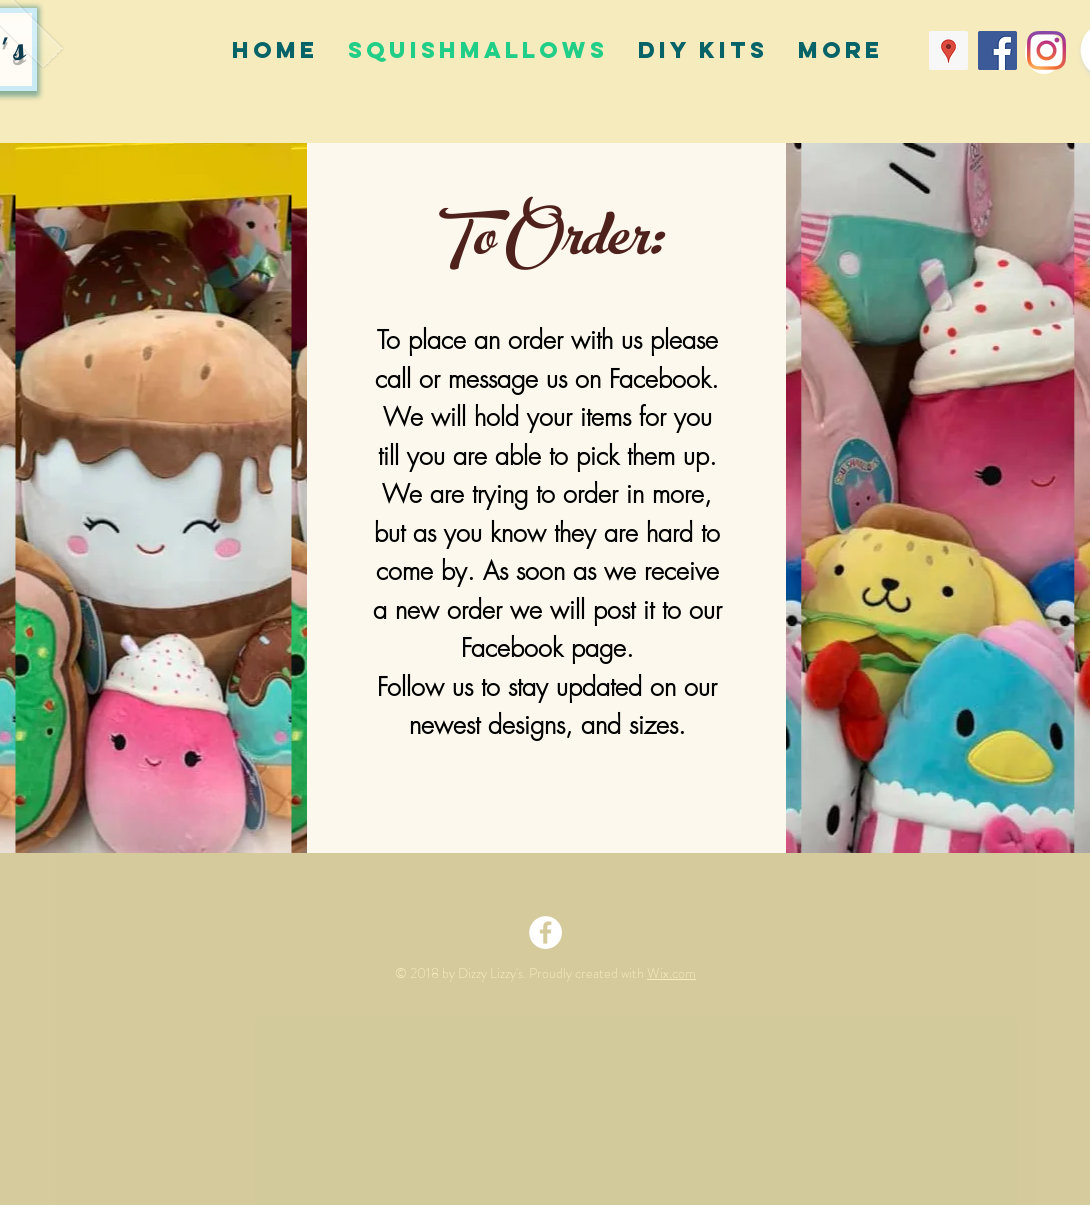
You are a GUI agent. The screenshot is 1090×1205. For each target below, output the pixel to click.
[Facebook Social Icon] (997, 50)
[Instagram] (1046, 50)
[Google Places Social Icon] (948, 50)
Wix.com (671, 973)
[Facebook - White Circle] (545, 932)
